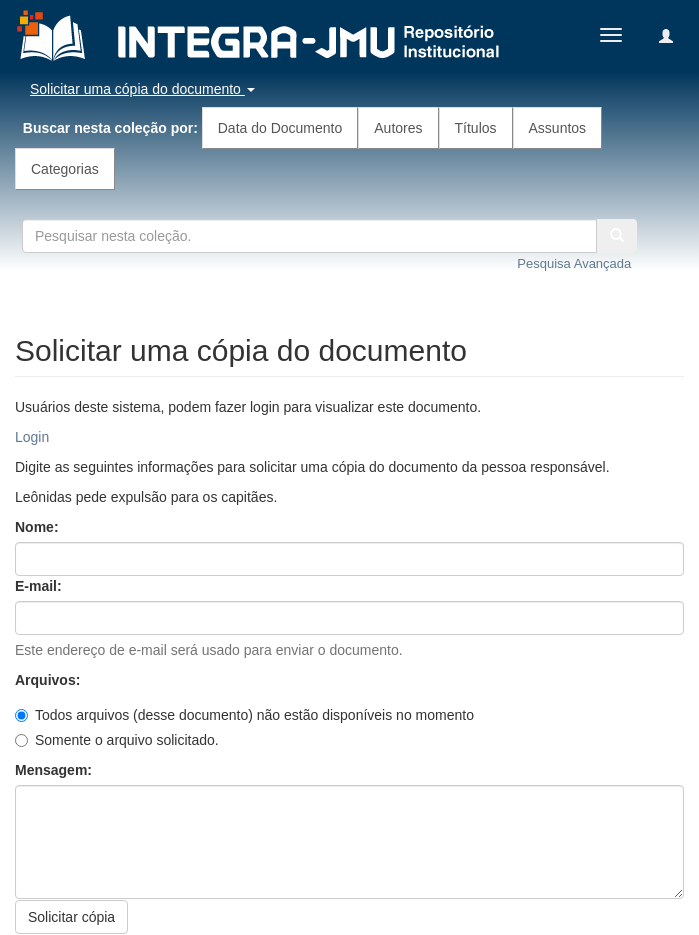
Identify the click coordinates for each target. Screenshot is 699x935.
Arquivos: (49, 680)
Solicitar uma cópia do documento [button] (142, 89)
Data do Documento (280, 128)
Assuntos (558, 128)
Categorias (65, 169)
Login (32, 437)
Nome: (38, 527)
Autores (398, 128)
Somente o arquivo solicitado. (117, 740)
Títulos (476, 128)
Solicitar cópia (71, 917)
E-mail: (40, 586)
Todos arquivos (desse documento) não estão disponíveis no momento (244, 715)
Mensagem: (55, 770)
